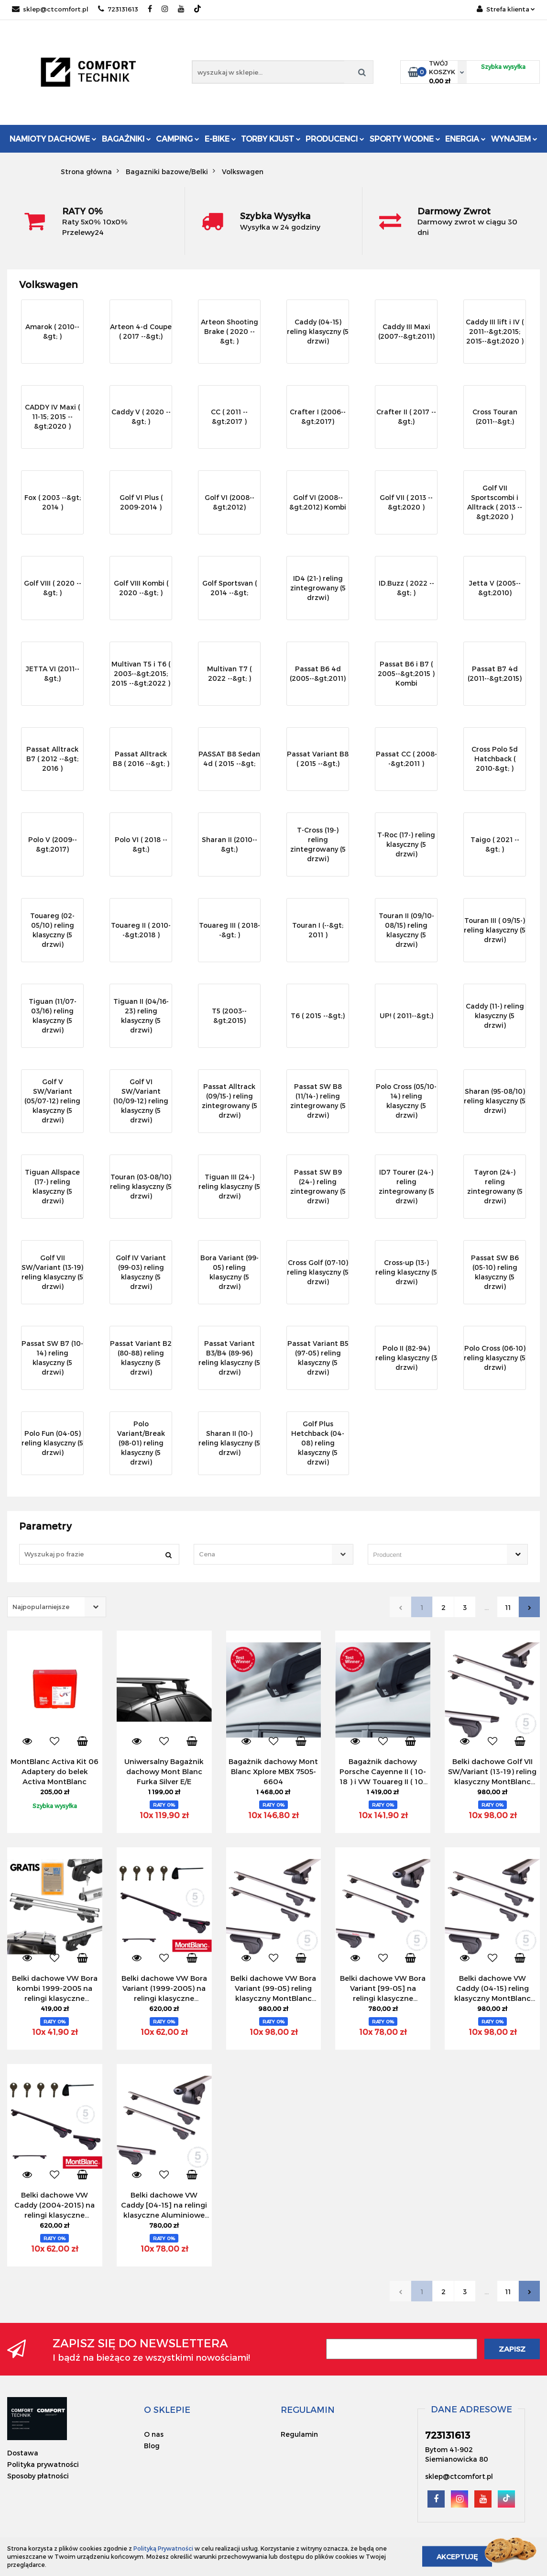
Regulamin (299, 2434)
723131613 (118, 9)
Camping (177, 138)
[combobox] (274, 1554)
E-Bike (220, 138)
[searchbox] (434, 1555)
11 (508, 1607)
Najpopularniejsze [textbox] (40, 1606)
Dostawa (22, 2453)
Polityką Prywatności (163, 2548)
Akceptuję (457, 2557)
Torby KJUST (271, 138)
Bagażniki (126, 138)
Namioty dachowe (53, 138)
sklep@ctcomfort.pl (50, 9)
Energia (465, 138)
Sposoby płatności (38, 2476)
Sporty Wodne (405, 138)
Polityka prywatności (43, 2464)
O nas (154, 2434)
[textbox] (265, 1554)
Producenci (335, 138)
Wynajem (514, 138)
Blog (152, 2446)
